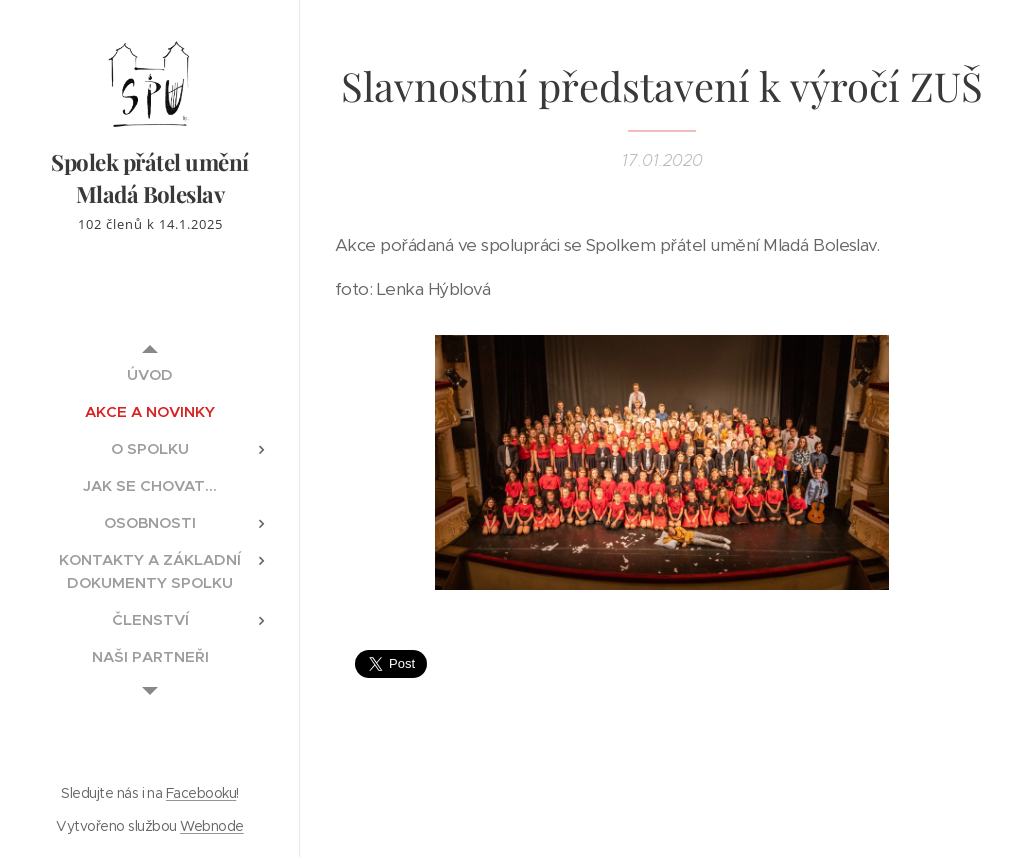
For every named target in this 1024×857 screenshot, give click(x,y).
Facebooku (201, 793)
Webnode (211, 826)
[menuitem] (150, 374)
